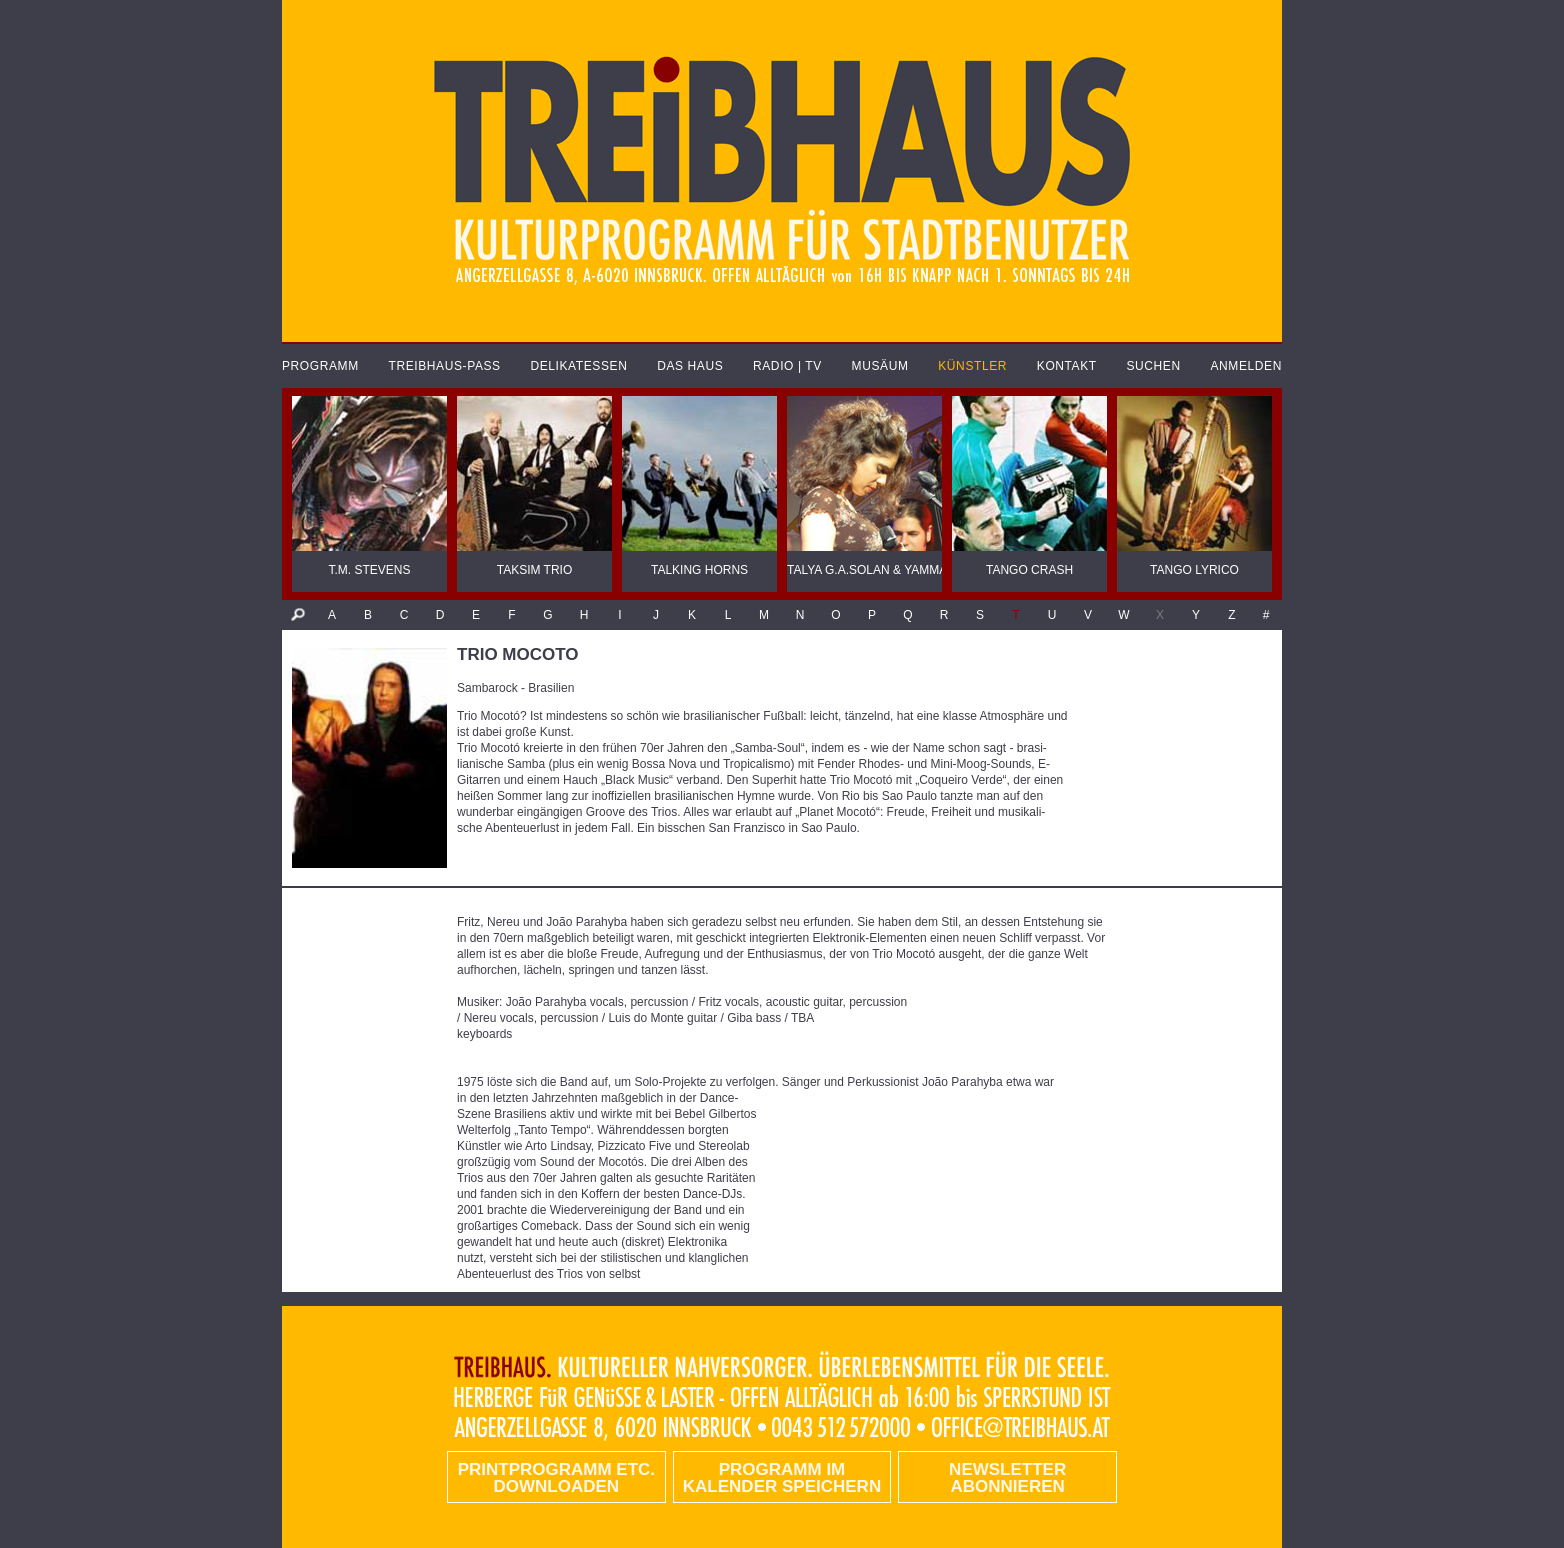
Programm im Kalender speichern (782, 1478)
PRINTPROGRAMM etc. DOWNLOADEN (556, 1478)
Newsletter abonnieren (1007, 1478)
